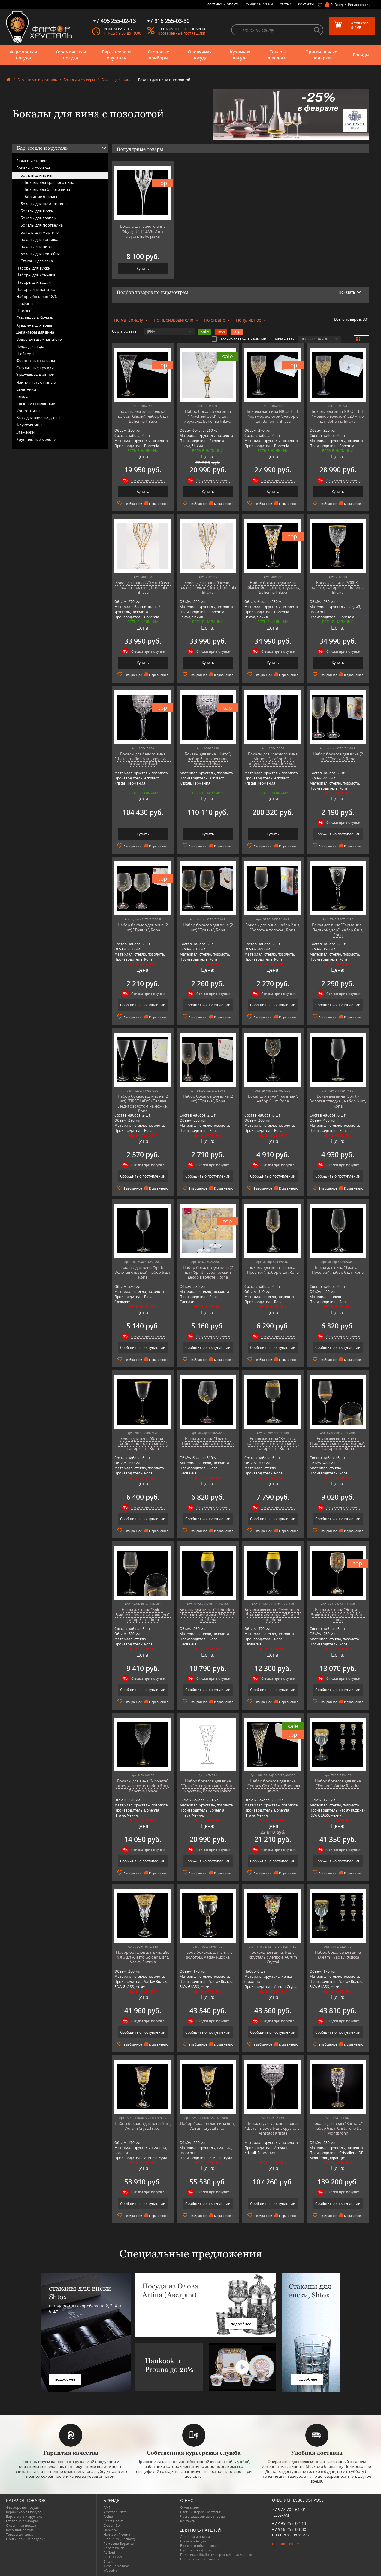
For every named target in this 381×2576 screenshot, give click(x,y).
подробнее (65, 2379)
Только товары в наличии (239, 339)
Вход (338, 4)
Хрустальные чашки (35, 375)
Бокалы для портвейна (41, 225)
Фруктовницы (29, 425)
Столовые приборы (158, 55)
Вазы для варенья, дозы (38, 417)
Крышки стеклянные (35, 403)
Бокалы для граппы (38, 218)
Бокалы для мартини (39, 232)
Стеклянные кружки (35, 367)
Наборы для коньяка (35, 275)
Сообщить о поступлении (338, 834)
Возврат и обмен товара (199, 2545)
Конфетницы (28, 410)
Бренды (361, 55)
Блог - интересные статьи (200, 2512)
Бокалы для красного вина (49, 182)
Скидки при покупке (148, 480)
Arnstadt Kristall (116, 2512)
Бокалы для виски (36, 211)
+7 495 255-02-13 (289, 2523)
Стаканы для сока (36, 261)
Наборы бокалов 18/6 (36, 296)
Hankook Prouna (117, 2534)
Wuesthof (111, 2570)
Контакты (306, 4)
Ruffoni (109, 2552)
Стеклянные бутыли (34, 318)
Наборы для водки (33, 282)
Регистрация (359, 4)
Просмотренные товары (199, 2559)
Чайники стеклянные (36, 382)
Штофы (23, 310)
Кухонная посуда (240, 55)
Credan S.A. (112, 2525)
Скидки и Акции (259, 4)
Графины (24, 303)
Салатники (26, 389)
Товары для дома (278, 55)
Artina (108, 2516)
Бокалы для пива (36, 246)
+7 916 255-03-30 (289, 2529)
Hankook (111, 2530)
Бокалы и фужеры (79, 79)
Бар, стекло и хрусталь (116, 55)
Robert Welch (114, 2548)
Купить (143, 268)
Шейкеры (25, 353)
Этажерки (25, 432)
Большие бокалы (41, 196)
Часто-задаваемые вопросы (202, 2516)
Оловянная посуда (200, 55)
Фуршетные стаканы (35, 360)
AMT (107, 2507)
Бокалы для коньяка (39, 239)
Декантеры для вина (35, 332)
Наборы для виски (33, 268)
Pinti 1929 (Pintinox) (119, 2539)
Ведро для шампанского (39, 339)
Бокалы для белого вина (47, 189)
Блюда (22, 396)
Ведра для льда (30, 346)
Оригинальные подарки (321, 55)
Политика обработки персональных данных (216, 2554)
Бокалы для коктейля (40, 253)
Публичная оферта (195, 2550)
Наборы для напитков (36, 289)
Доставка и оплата (223, 4)
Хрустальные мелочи (36, 439)
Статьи (285, 4)
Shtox (108, 2561)
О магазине (189, 2507)
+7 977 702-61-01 (289, 2509)
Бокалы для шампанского (44, 203)
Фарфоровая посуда (23, 55)
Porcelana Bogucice (119, 2543)
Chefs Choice (114, 2521)
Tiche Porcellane (116, 2566)
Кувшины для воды (34, 325)
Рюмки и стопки (31, 160)
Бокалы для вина (116, 79)
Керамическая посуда (70, 55)
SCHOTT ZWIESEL (117, 2557)
